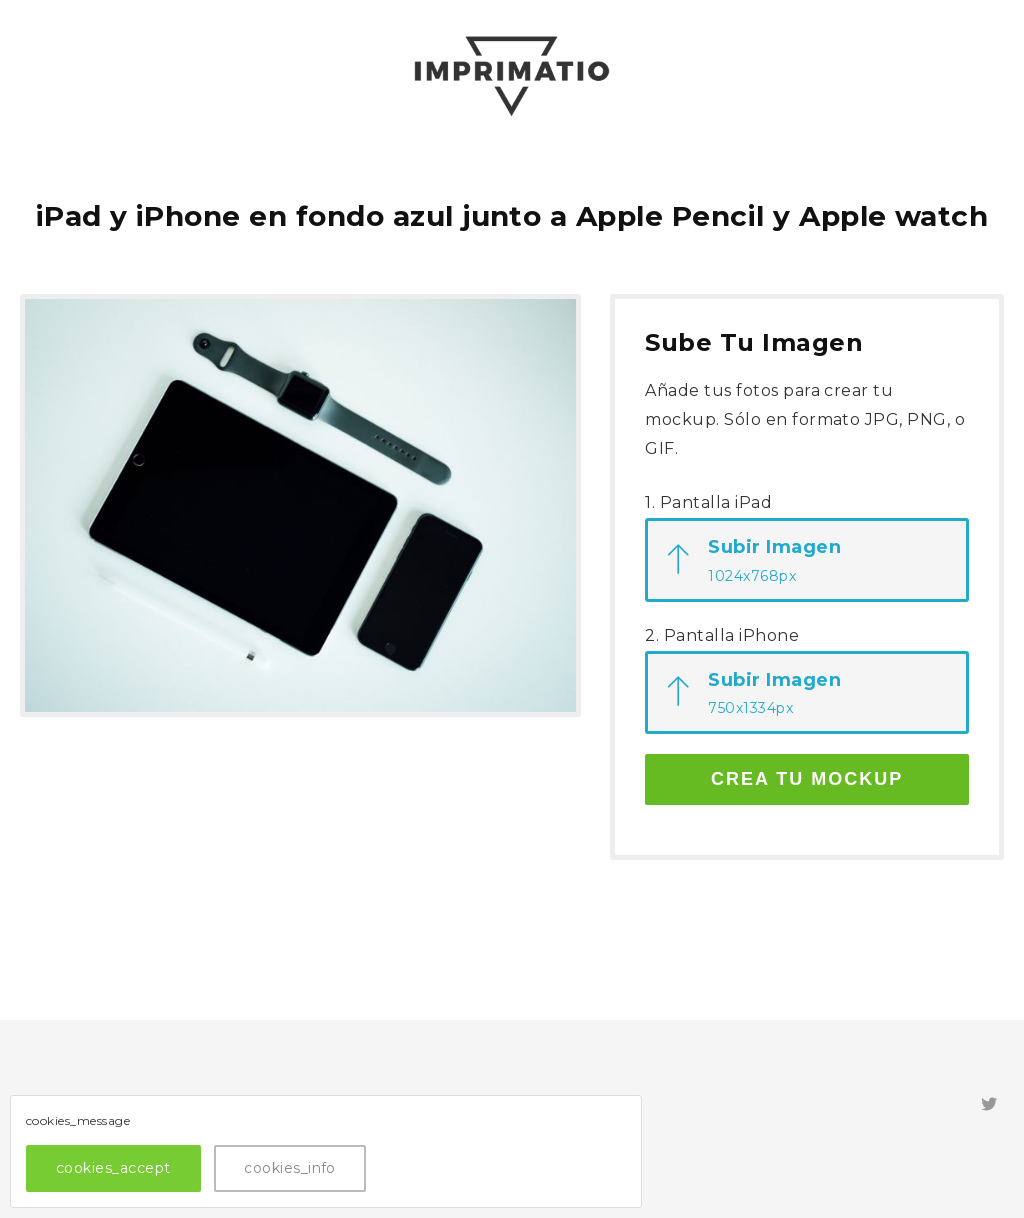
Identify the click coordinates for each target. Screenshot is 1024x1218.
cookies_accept (113, 1168)
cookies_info (290, 1168)
